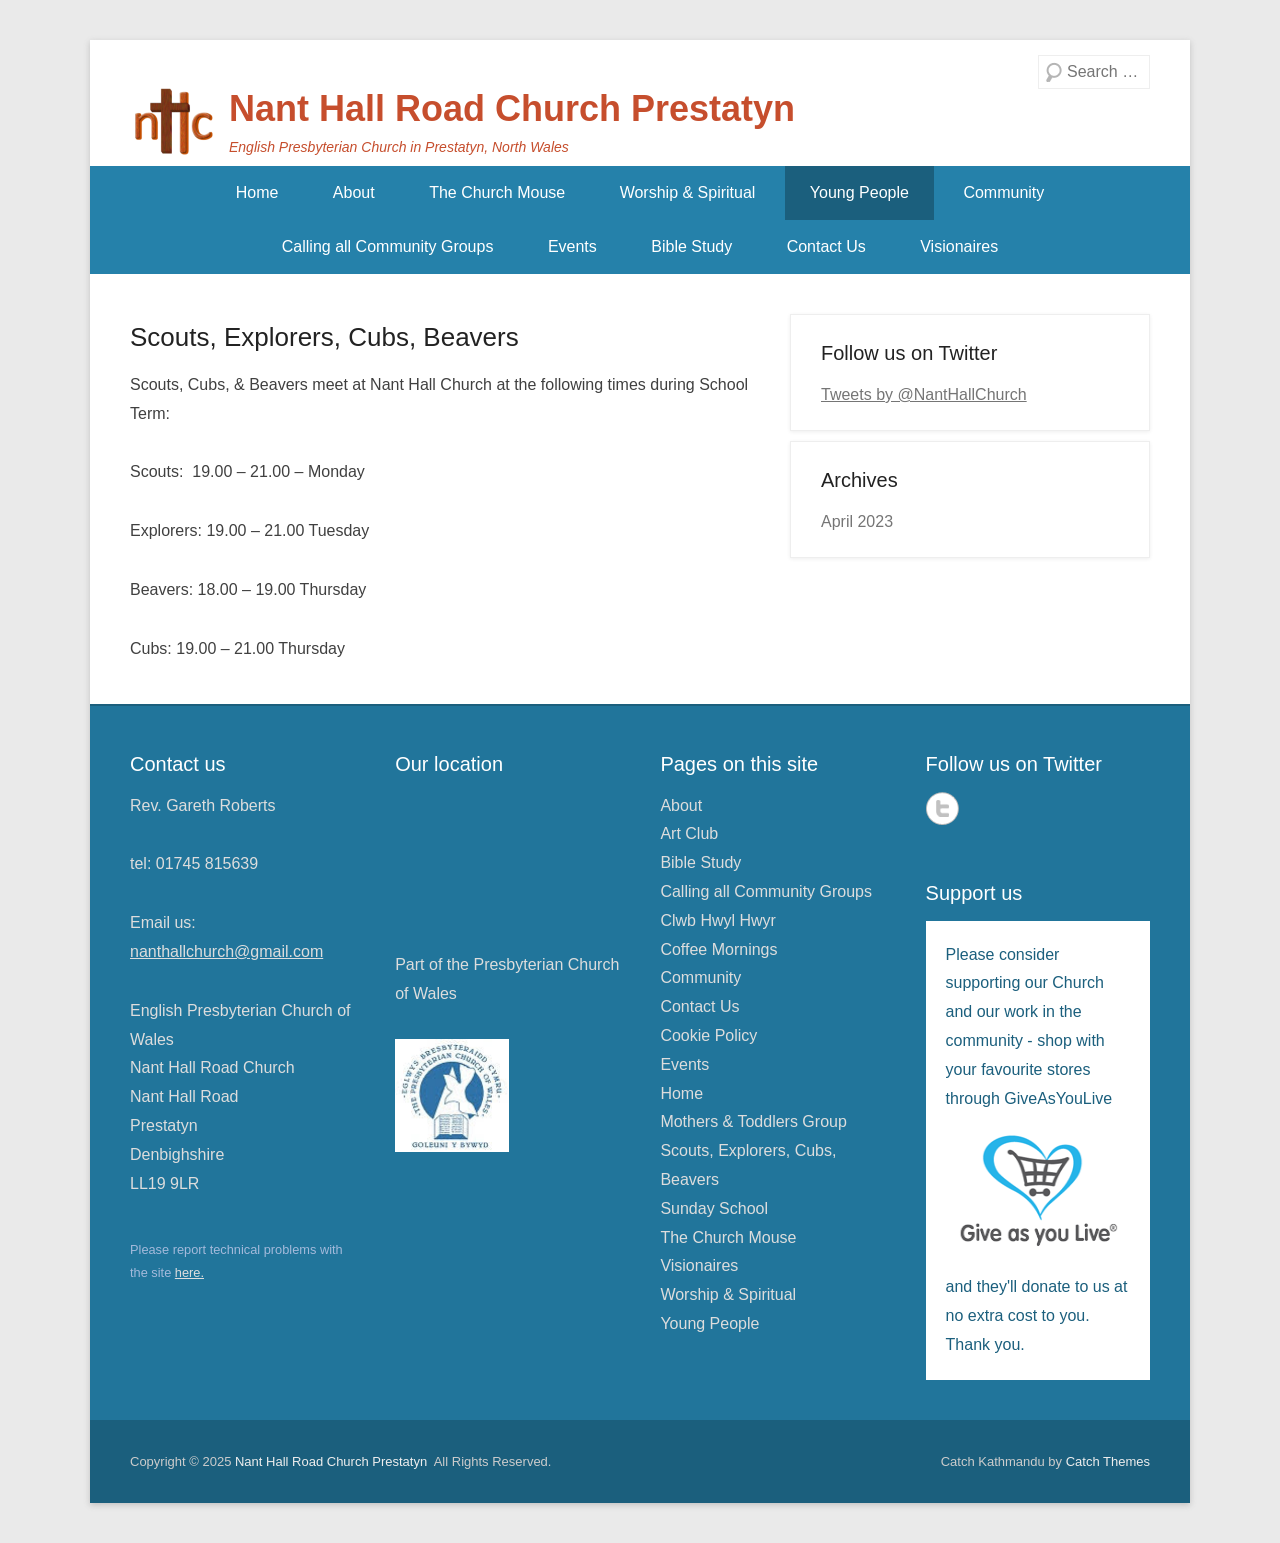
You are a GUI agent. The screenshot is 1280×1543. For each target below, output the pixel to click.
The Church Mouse (497, 192)
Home (257, 192)
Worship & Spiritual (688, 192)
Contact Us (826, 246)
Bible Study (691, 246)
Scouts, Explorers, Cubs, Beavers (324, 337)
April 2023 (857, 521)
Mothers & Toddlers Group (753, 1121)
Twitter (942, 808)
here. (189, 1272)
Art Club (689, 833)
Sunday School (714, 1208)
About (354, 192)
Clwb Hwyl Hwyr (718, 920)
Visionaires (959, 246)
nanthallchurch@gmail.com (226, 951)
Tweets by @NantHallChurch (924, 394)
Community (1003, 192)
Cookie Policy (708, 1035)
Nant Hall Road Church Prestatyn (512, 108)
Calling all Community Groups (388, 246)
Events (572, 246)
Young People (859, 192)
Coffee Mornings (718, 949)
